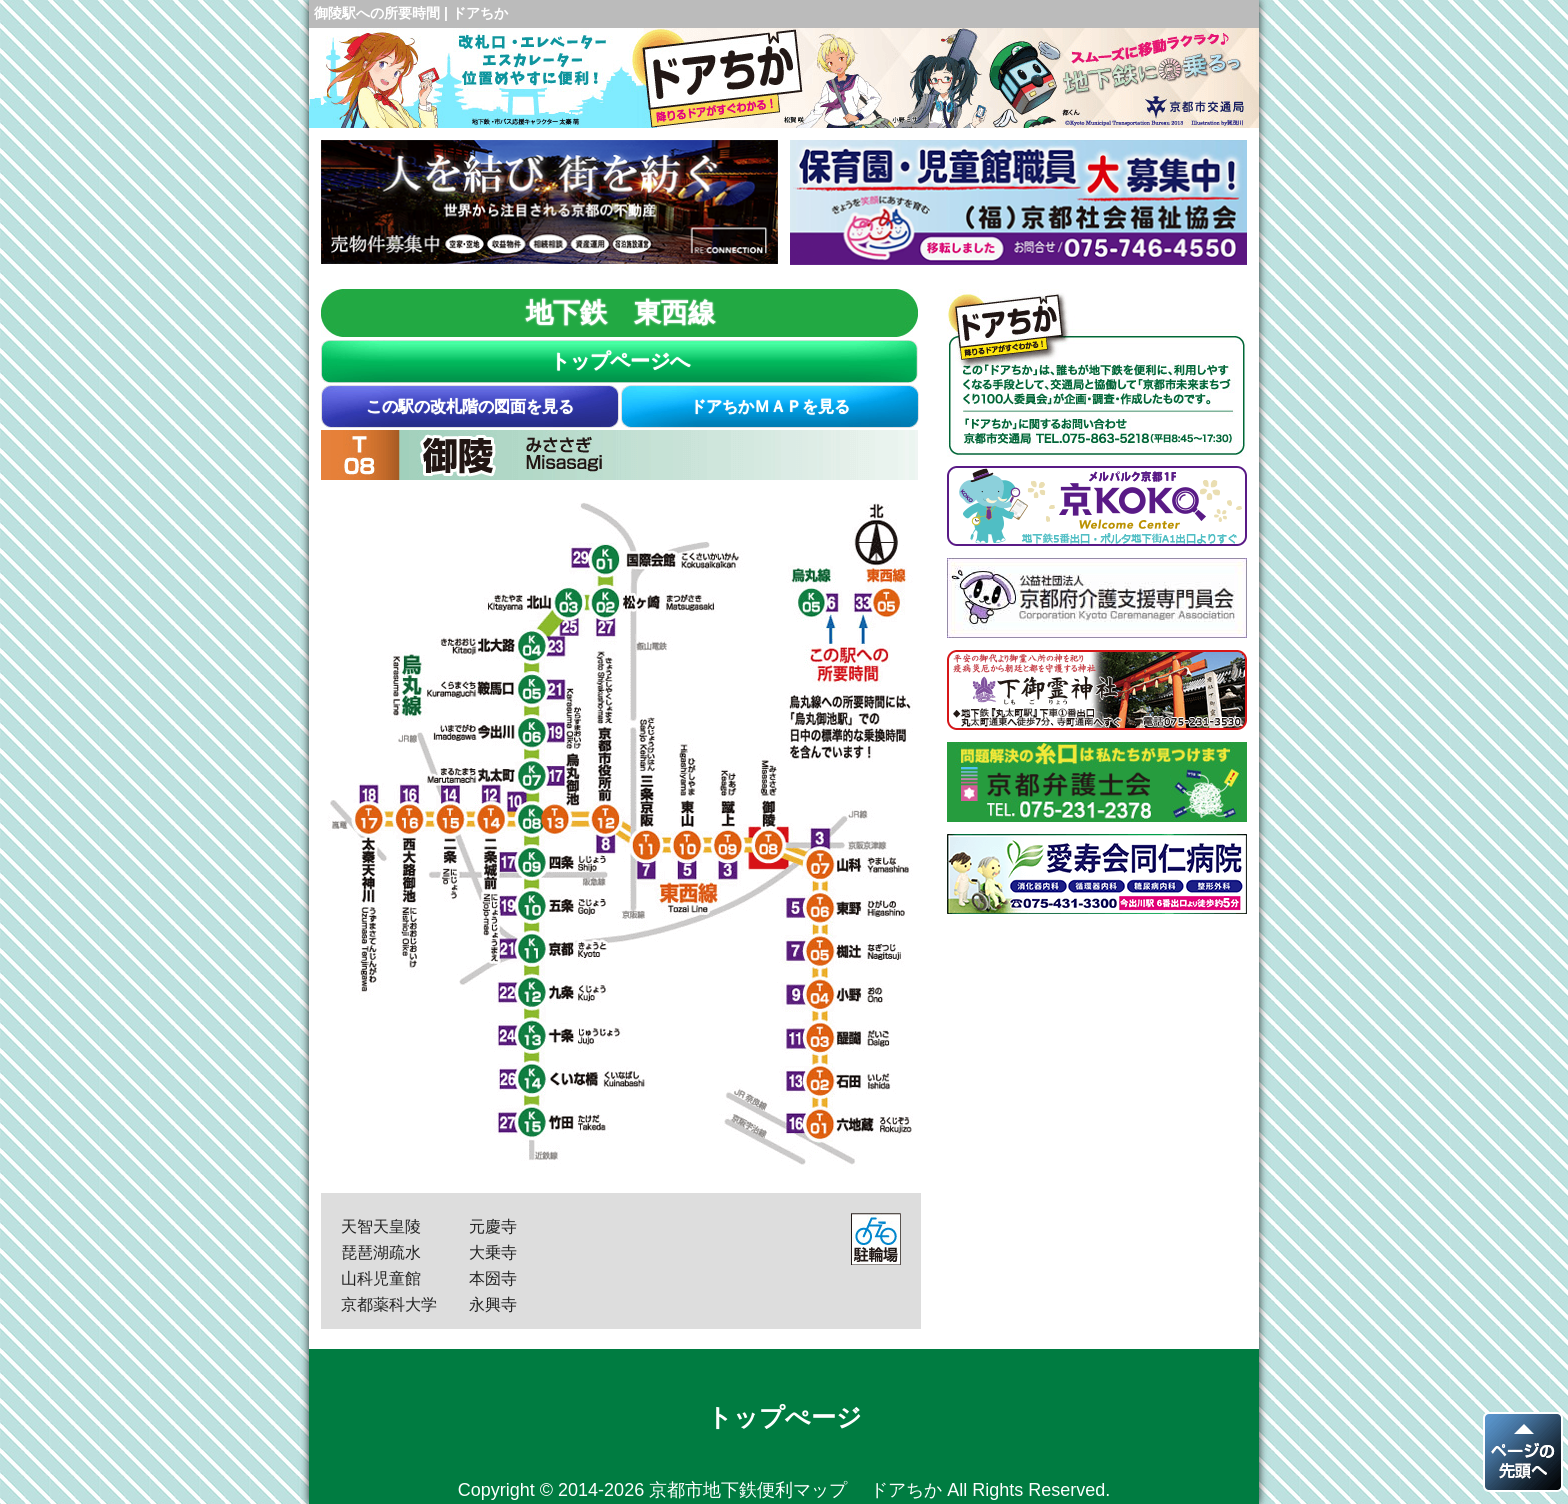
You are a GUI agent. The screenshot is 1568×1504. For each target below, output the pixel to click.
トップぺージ (784, 1417)
